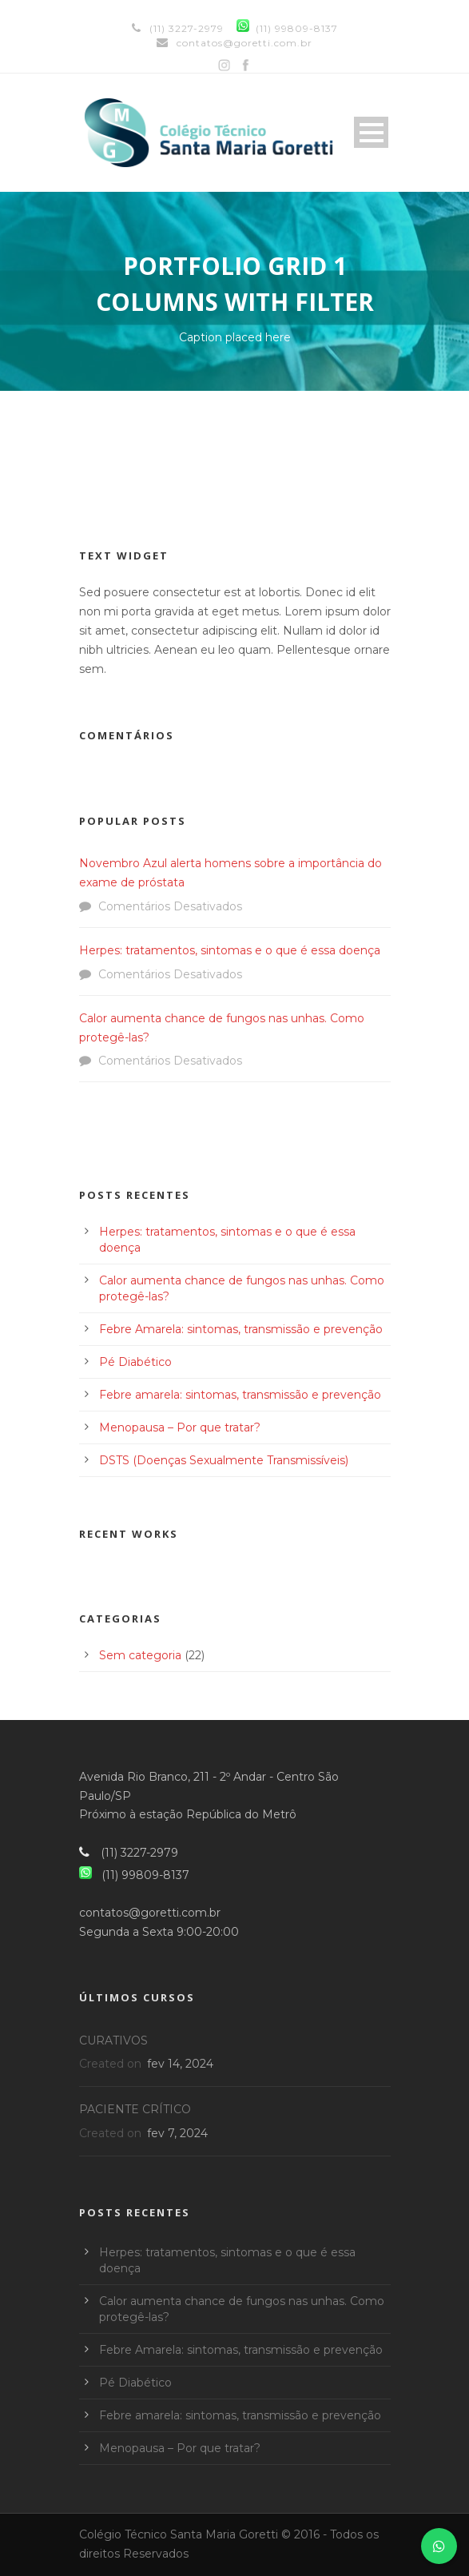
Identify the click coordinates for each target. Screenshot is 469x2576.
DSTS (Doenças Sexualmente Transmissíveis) (223, 1460)
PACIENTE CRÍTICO (135, 2109)
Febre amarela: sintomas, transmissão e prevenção (240, 1395)
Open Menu (371, 132)
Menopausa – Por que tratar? (179, 1427)
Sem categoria (140, 1655)
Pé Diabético (135, 1362)
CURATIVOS (113, 2040)
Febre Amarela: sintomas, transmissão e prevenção (241, 1329)
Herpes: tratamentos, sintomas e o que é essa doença (229, 950)
